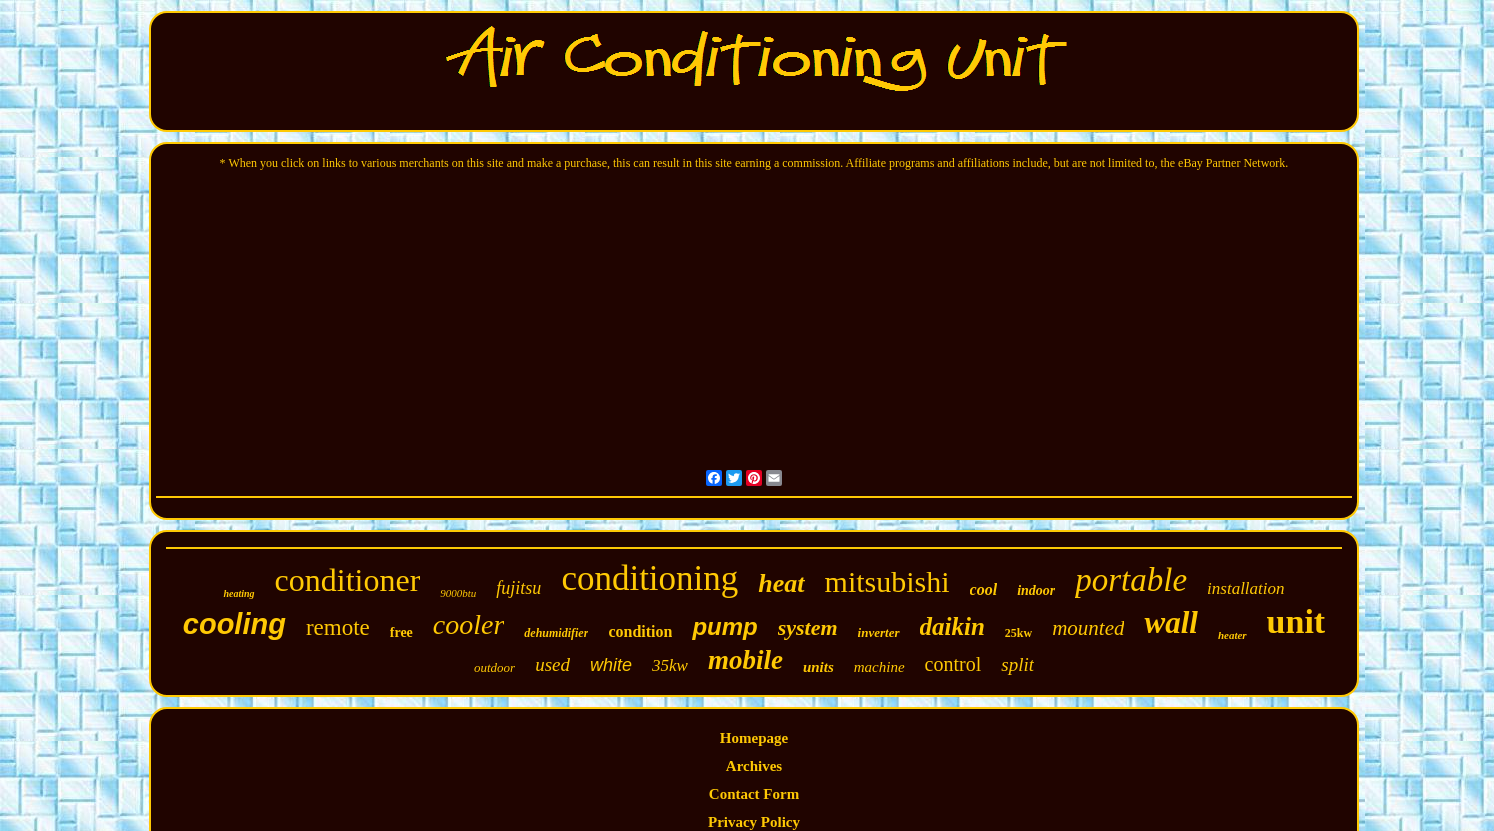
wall (1170, 622)
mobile (745, 660)
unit (1296, 621)
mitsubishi (887, 581)
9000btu (458, 593)
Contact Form (754, 794)
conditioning (649, 578)
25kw (1018, 633)
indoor (1036, 590)
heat (781, 583)
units (818, 667)
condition (640, 631)
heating (238, 593)
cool (984, 589)
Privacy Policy (754, 822)
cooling (234, 624)
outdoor (494, 667)
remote (338, 627)
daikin (952, 626)
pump (724, 626)
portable (1131, 580)
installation (1245, 588)
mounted (1088, 628)
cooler (469, 624)
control (953, 664)
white (611, 665)
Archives (754, 766)
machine (879, 667)
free (401, 632)
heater (1232, 635)
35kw (670, 665)
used (552, 664)
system (808, 627)
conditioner (348, 580)
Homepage (754, 738)
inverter (879, 632)
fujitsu (518, 588)
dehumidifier (556, 633)
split (1017, 664)
